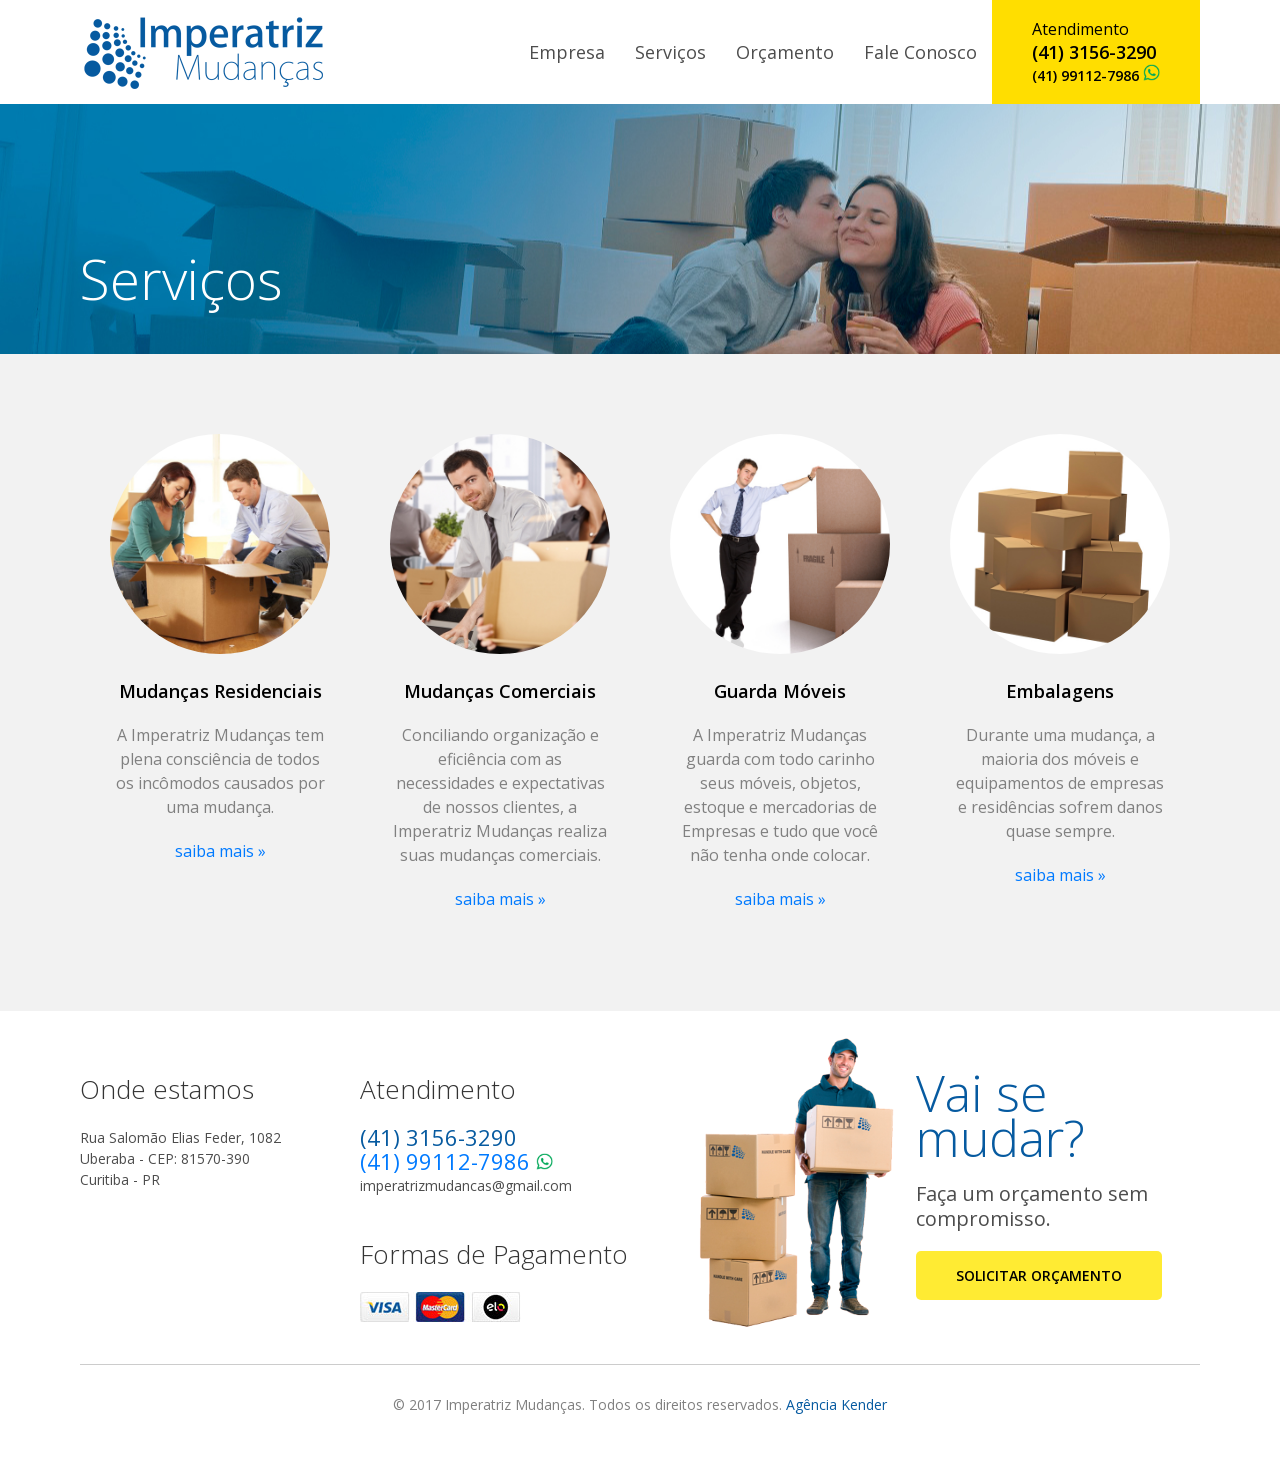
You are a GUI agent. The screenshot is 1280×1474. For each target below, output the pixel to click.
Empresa (567, 52)
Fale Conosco (920, 52)
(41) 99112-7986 (445, 1161)
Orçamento (785, 52)
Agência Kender (836, 1404)
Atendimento (1096, 51)
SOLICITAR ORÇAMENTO (1039, 1275)
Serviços (670, 52)
